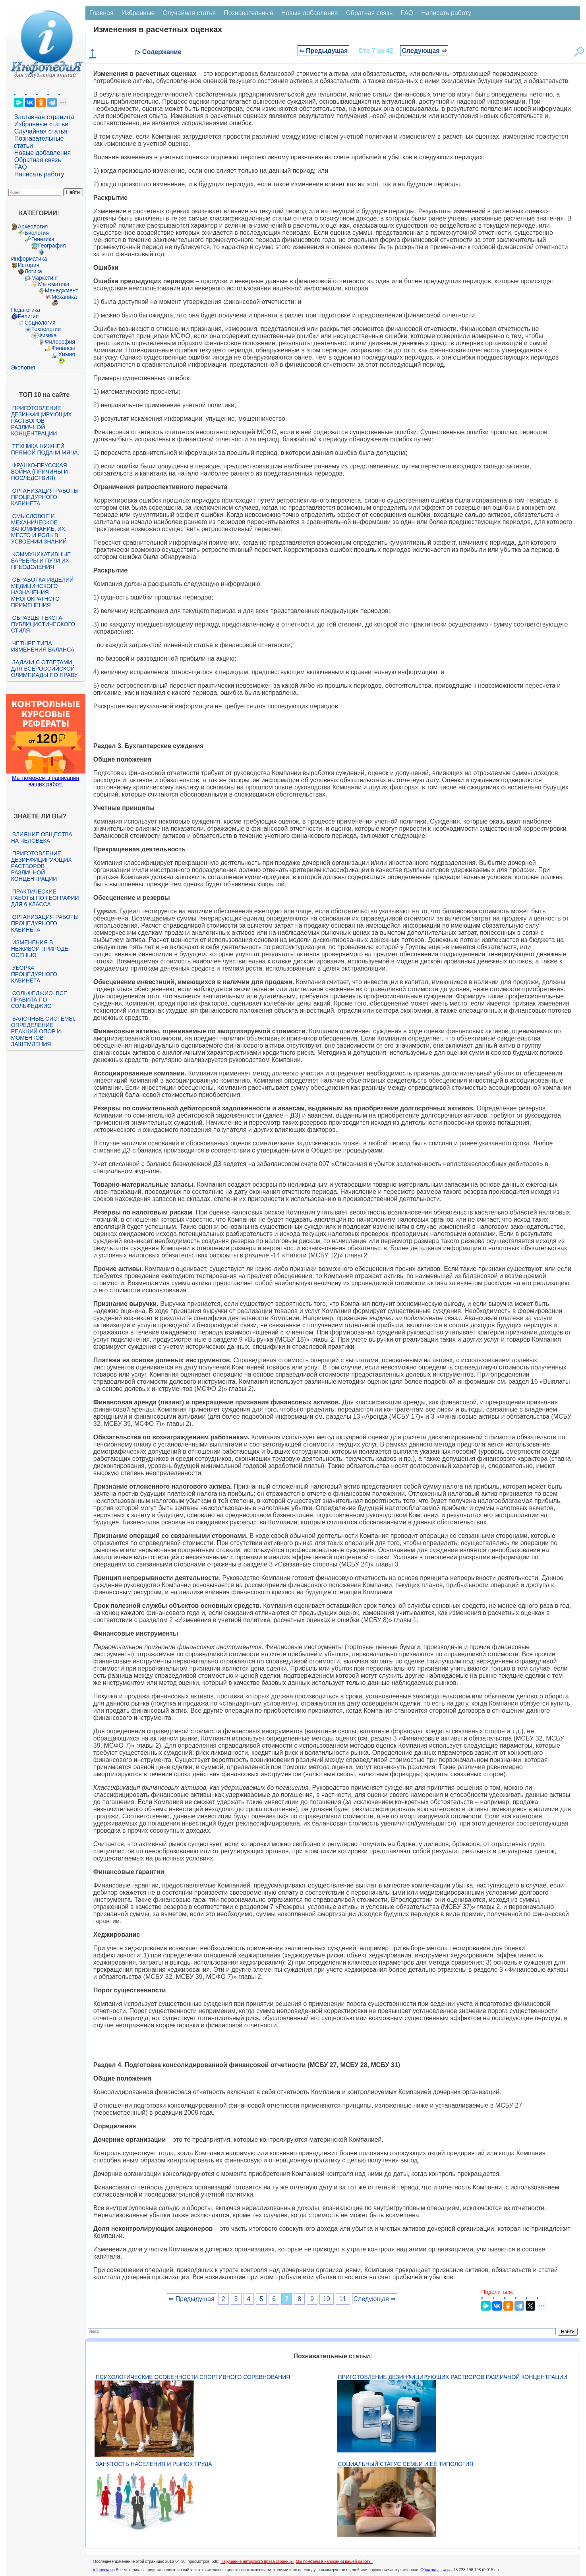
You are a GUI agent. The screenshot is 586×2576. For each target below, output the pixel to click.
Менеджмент (61, 290)
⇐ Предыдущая (323, 50)
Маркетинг (44, 278)
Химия (66, 354)
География (52, 245)
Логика (33, 271)
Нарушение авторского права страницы (257, 2561)
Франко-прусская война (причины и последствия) (39, 471)
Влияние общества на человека (41, 837)
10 (326, 2299)
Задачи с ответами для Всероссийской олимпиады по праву (44, 668)
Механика (64, 297)
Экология (23, 367)
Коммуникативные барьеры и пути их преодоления (41, 560)
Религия (28, 316)
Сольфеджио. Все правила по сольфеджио (39, 999)
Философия (60, 341)
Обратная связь (37, 160)
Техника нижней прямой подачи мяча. (45, 449)
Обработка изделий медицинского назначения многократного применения (42, 592)
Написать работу (39, 174)
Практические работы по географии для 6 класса (45, 897)
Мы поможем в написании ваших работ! (45, 781)
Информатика (29, 258)
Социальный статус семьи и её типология (406, 2464)
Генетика (42, 239)
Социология (40, 322)
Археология (33, 226)
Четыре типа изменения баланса (42, 646)
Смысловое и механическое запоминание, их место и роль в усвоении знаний (39, 529)
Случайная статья (41, 131)
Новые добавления (42, 152)
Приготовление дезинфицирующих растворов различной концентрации (41, 421)
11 (342, 2299)
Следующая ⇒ (424, 50)
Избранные (138, 13)
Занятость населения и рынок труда (154, 2464)
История (28, 265)
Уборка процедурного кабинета (34, 974)
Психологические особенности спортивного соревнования (193, 2377)
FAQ (20, 167)
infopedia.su (104, 2570)
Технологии (46, 329)
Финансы (63, 348)
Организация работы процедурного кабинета (45, 497)
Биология (37, 233)
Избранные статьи (41, 124)
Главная (101, 13)
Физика (47, 335)
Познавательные (248, 13)
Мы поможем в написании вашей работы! (334, 2561)
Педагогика (25, 310)
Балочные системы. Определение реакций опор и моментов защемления (43, 1031)
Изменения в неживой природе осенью (39, 948)
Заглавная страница (44, 117)
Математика (54, 284)
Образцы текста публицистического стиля (43, 624)
